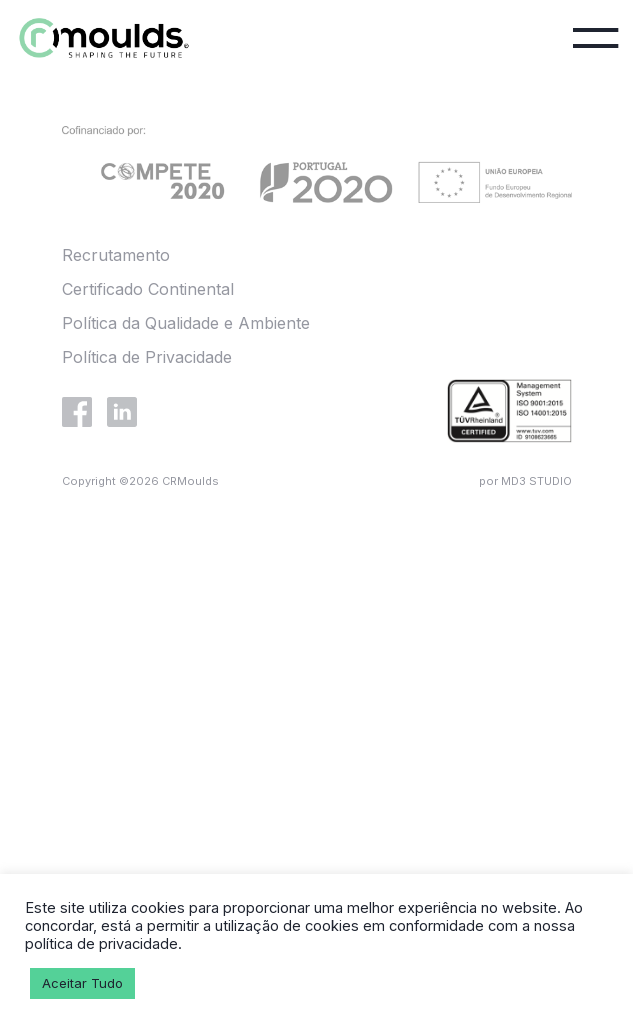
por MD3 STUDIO (525, 481)
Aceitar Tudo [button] (82, 983)
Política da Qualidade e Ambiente (186, 323)
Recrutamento (116, 255)
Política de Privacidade (147, 357)
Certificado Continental (148, 289)
